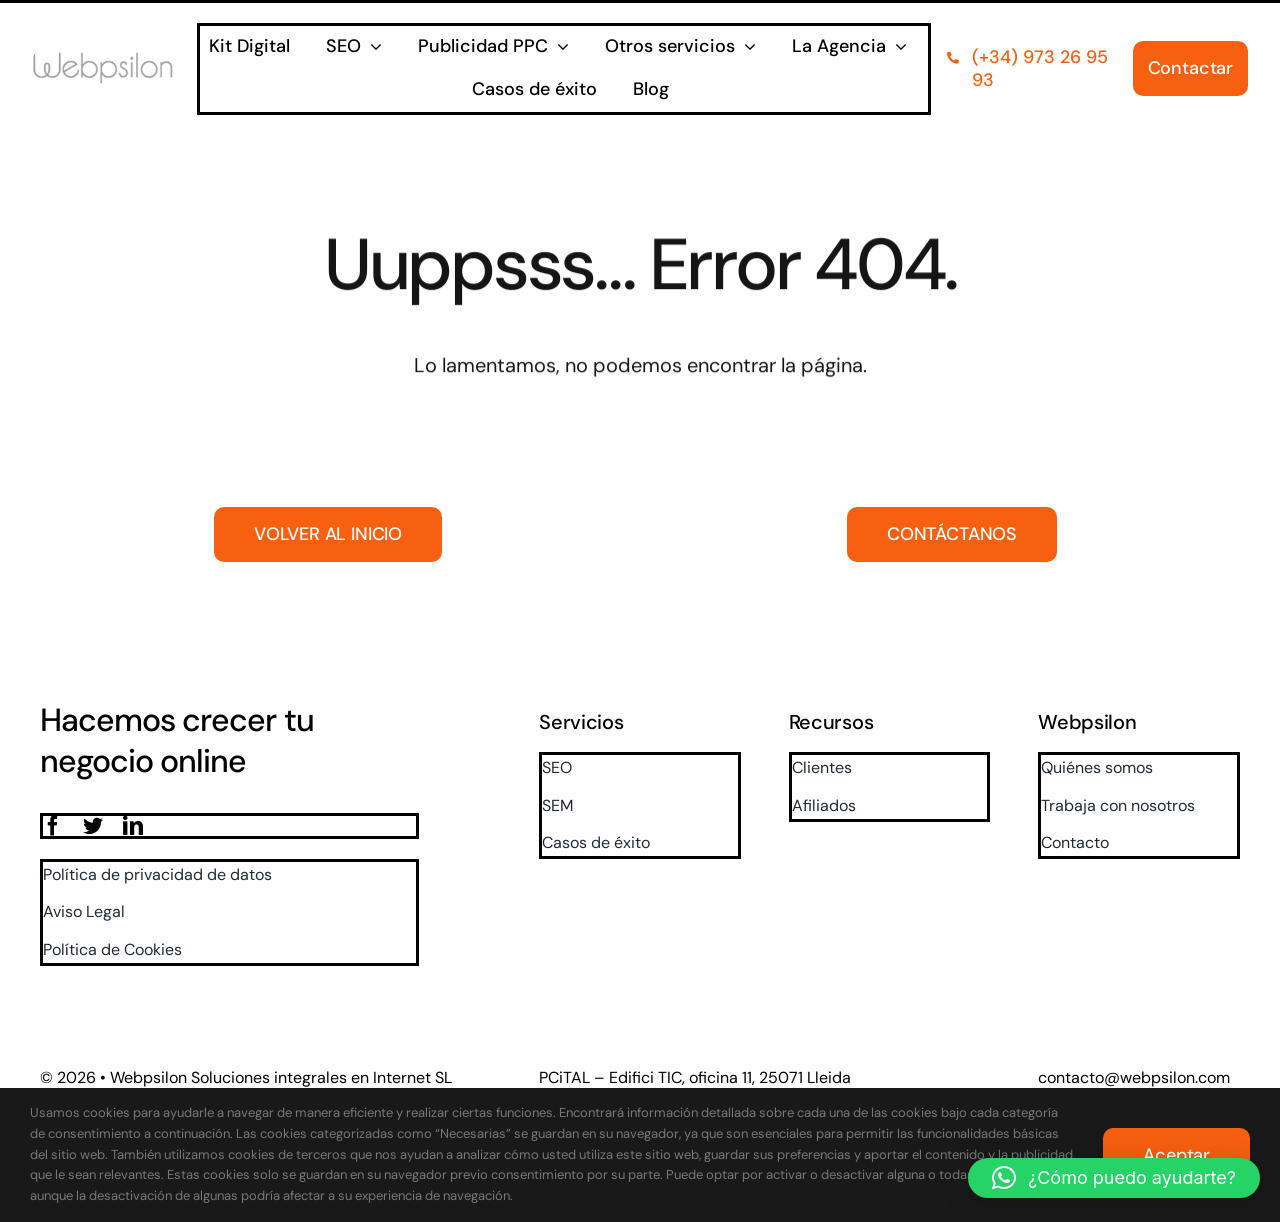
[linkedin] (133, 826)
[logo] (114, 61)
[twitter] (93, 826)
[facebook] (53, 826)
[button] (1114, 1178)
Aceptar (1176, 1155)
